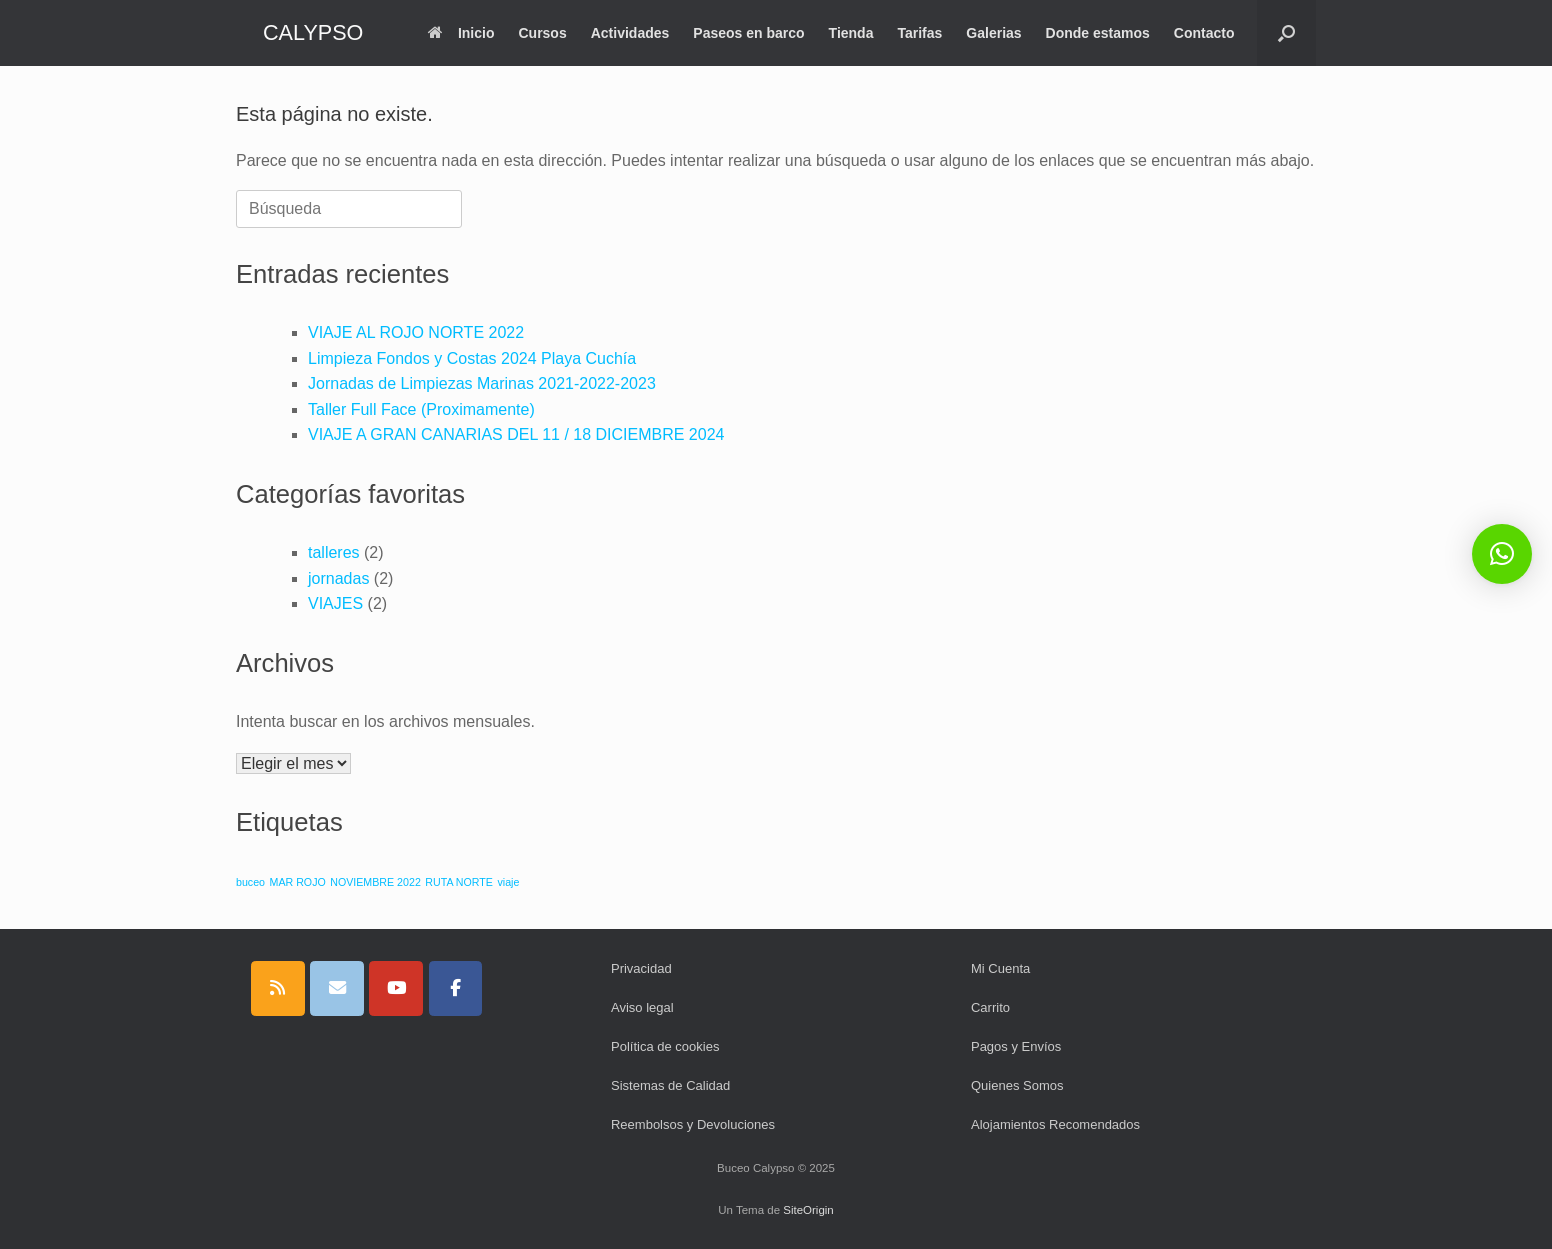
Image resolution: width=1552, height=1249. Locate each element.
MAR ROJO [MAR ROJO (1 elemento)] (298, 882)
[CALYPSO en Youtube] (396, 988)
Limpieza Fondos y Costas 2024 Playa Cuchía (472, 358)
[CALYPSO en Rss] (278, 988)
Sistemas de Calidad (670, 1085)
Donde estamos (1098, 33)
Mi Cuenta (1000, 968)
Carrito (990, 1007)
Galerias (993, 33)
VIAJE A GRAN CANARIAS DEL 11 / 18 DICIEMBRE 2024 (516, 434)
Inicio (461, 33)
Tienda (851, 33)
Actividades (630, 33)
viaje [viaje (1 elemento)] (508, 882)
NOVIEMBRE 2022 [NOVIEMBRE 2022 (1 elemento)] (375, 882)
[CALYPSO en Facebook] (456, 988)
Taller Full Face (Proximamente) (421, 409)
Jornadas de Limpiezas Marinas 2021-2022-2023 (482, 383)
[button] (1286, 33)
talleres (334, 552)
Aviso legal (642, 1007)
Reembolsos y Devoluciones (693, 1124)
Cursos (542, 33)
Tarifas (919, 33)
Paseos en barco (748, 33)
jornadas (338, 578)
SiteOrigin (808, 1210)
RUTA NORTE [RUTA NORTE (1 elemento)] (459, 882)
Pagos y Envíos (1016, 1046)
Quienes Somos (1017, 1085)
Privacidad (641, 968)
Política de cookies (665, 1046)
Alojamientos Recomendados (1055, 1124)
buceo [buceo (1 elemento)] (250, 882)
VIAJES (335, 603)
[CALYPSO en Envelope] (337, 988)
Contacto (1204, 33)
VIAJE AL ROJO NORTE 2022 (416, 332)
